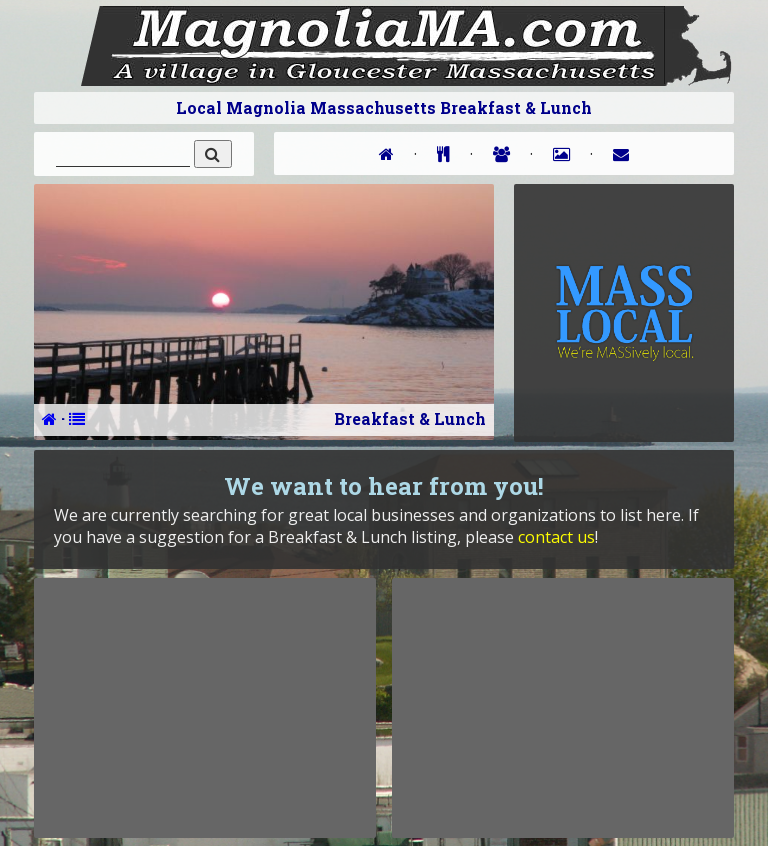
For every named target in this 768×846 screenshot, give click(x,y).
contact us (556, 537)
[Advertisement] (205, 708)
